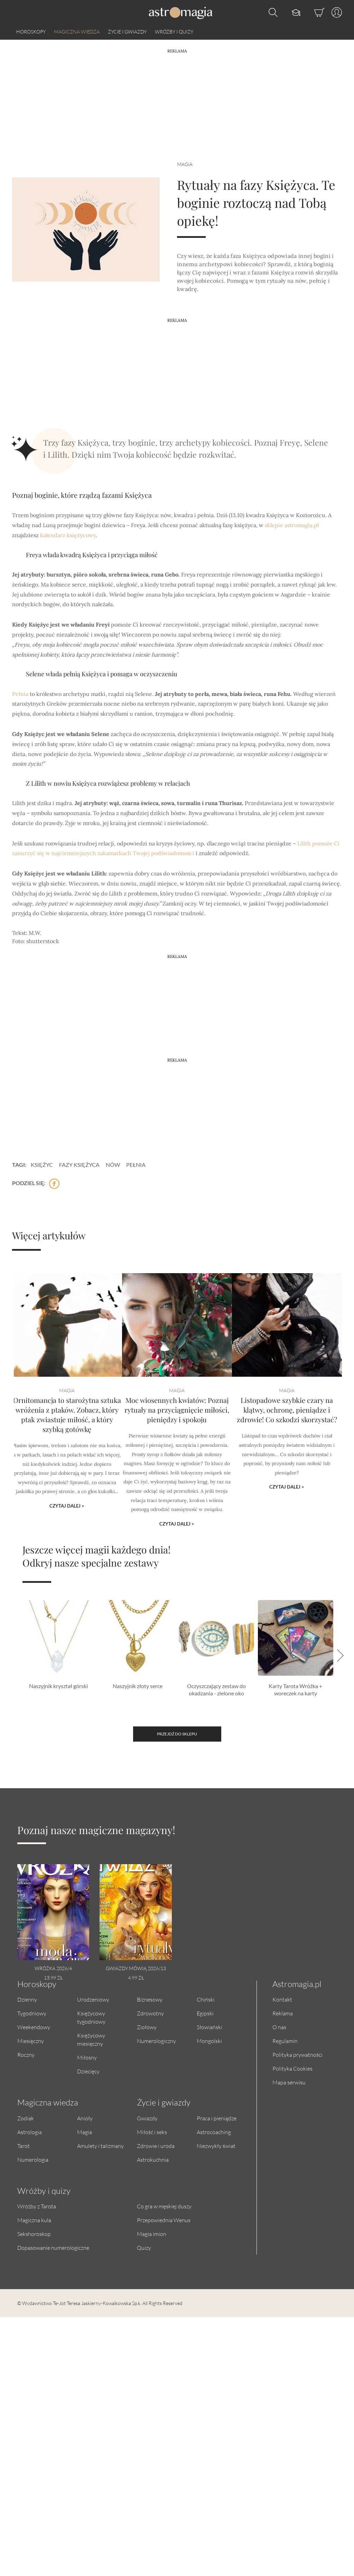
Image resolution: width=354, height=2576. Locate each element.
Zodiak (25, 2118)
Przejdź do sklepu (177, 1733)
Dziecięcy (88, 2071)
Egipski (205, 2013)
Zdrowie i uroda (156, 2145)
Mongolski (209, 2040)
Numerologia (32, 2159)
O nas (279, 2027)
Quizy (144, 2247)
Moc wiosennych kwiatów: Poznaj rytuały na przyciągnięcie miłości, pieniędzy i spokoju (177, 1425)
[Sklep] (312, 12)
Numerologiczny (156, 2040)
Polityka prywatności (297, 2054)
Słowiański (209, 2027)
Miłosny (87, 2057)
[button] (338, 1655)
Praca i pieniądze (216, 2118)
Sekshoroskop (34, 2233)
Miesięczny (30, 2040)
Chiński (206, 1999)
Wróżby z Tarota (36, 2206)
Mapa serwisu (289, 2082)
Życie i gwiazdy (127, 32)
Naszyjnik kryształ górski (58, 1686)
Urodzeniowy (93, 1999)
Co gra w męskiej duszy (164, 2206)
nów (113, 1164)
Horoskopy (31, 32)
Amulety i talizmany (100, 2145)
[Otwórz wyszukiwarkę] (271, 12)
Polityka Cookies (292, 2068)
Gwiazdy (147, 2118)
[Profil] (333, 12)
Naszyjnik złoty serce (137, 1686)
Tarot (23, 2145)
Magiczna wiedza (77, 32)
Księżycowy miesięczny (91, 2039)
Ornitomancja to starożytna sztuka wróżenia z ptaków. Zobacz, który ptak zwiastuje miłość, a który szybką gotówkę (67, 1429)
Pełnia (20, 693)
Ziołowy (147, 2027)
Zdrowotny (150, 2013)
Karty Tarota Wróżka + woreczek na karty (295, 1689)
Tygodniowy (31, 2013)
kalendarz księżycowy (68, 535)
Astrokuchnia (153, 2159)
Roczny (26, 2054)
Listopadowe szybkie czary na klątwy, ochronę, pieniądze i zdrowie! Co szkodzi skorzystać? (287, 1425)
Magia (185, 164)
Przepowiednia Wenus (163, 2220)
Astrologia (29, 2132)
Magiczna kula (34, 2220)
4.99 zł (136, 1978)
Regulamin (285, 2040)
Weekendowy (33, 2027)
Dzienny (27, 1999)
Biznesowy (149, 1999)
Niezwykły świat (216, 2145)
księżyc (42, 1164)
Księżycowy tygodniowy (91, 2017)
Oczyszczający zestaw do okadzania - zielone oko (216, 1689)
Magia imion (151, 2233)
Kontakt (282, 1999)
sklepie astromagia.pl (292, 525)
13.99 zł (53, 1978)
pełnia (136, 1164)
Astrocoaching (214, 2132)
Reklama (282, 2013)
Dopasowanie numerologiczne (53, 2247)
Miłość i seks (152, 2132)
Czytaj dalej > (67, 1502)
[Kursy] (289, 12)
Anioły (85, 2118)
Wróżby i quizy (174, 32)
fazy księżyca (79, 1164)
